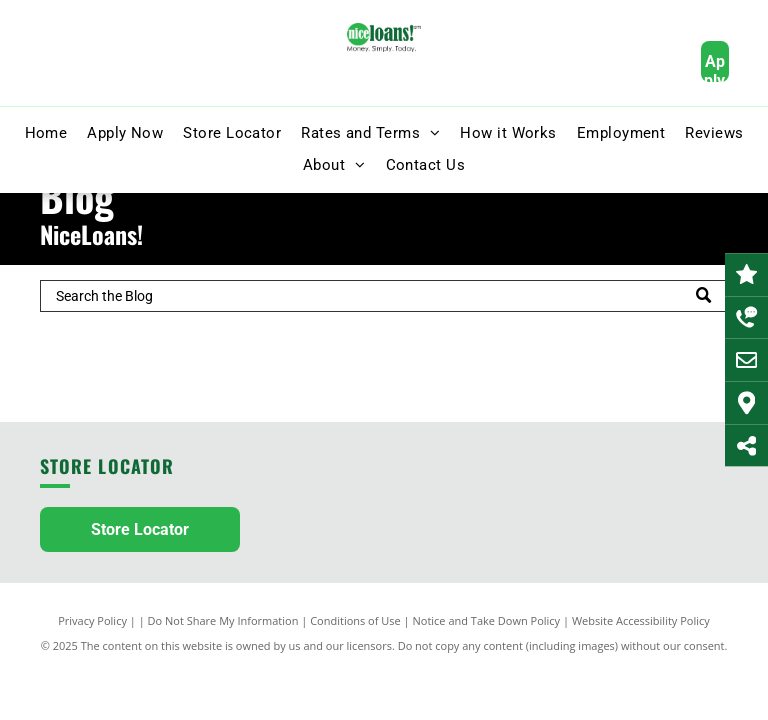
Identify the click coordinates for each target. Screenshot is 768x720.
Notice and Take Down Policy (487, 620)
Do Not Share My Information (223, 620)
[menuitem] (46, 133)
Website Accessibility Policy (641, 620)
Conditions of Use (355, 620)
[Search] (384, 296)
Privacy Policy (92, 620)
